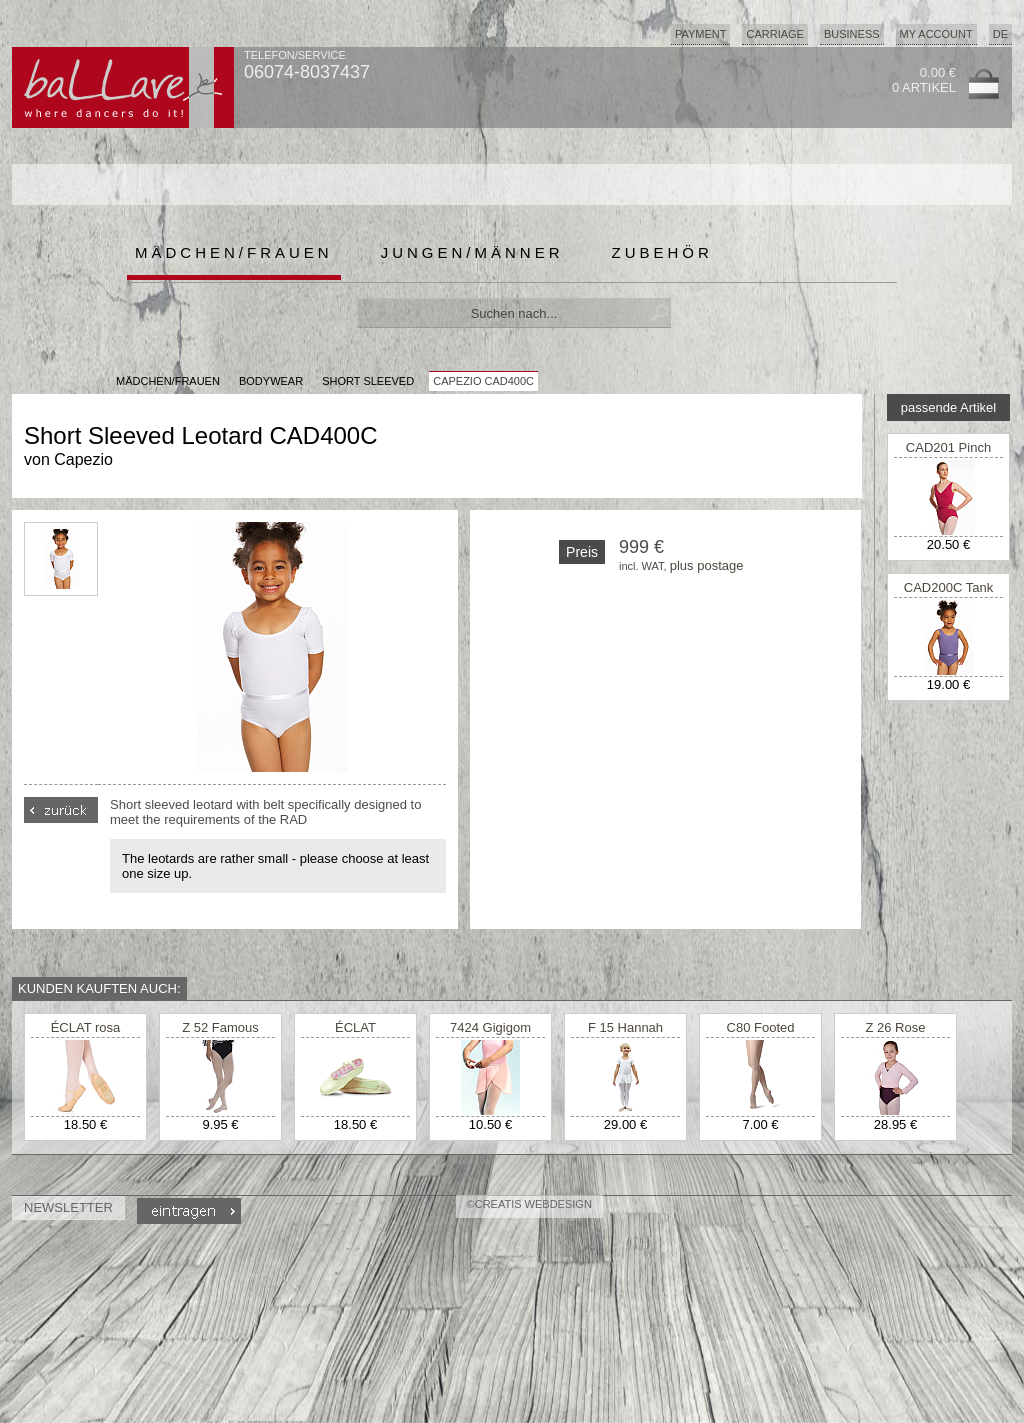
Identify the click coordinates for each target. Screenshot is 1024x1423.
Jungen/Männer (472, 252)
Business (852, 34)
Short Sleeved (368, 381)
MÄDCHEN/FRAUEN (168, 381)
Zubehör (662, 252)
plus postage (707, 565)
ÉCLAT (355, 1027)
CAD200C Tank (948, 587)
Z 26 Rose (896, 1027)
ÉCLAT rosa (86, 1027)
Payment (701, 34)
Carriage (774, 34)
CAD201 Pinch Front (948, 455)
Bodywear (271, 381)
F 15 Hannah (625, 1027)
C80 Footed (761, 1027)
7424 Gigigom (490, 1027)
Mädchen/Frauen (234, 252)
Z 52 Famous (220, 1027)
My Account (936, 34)
